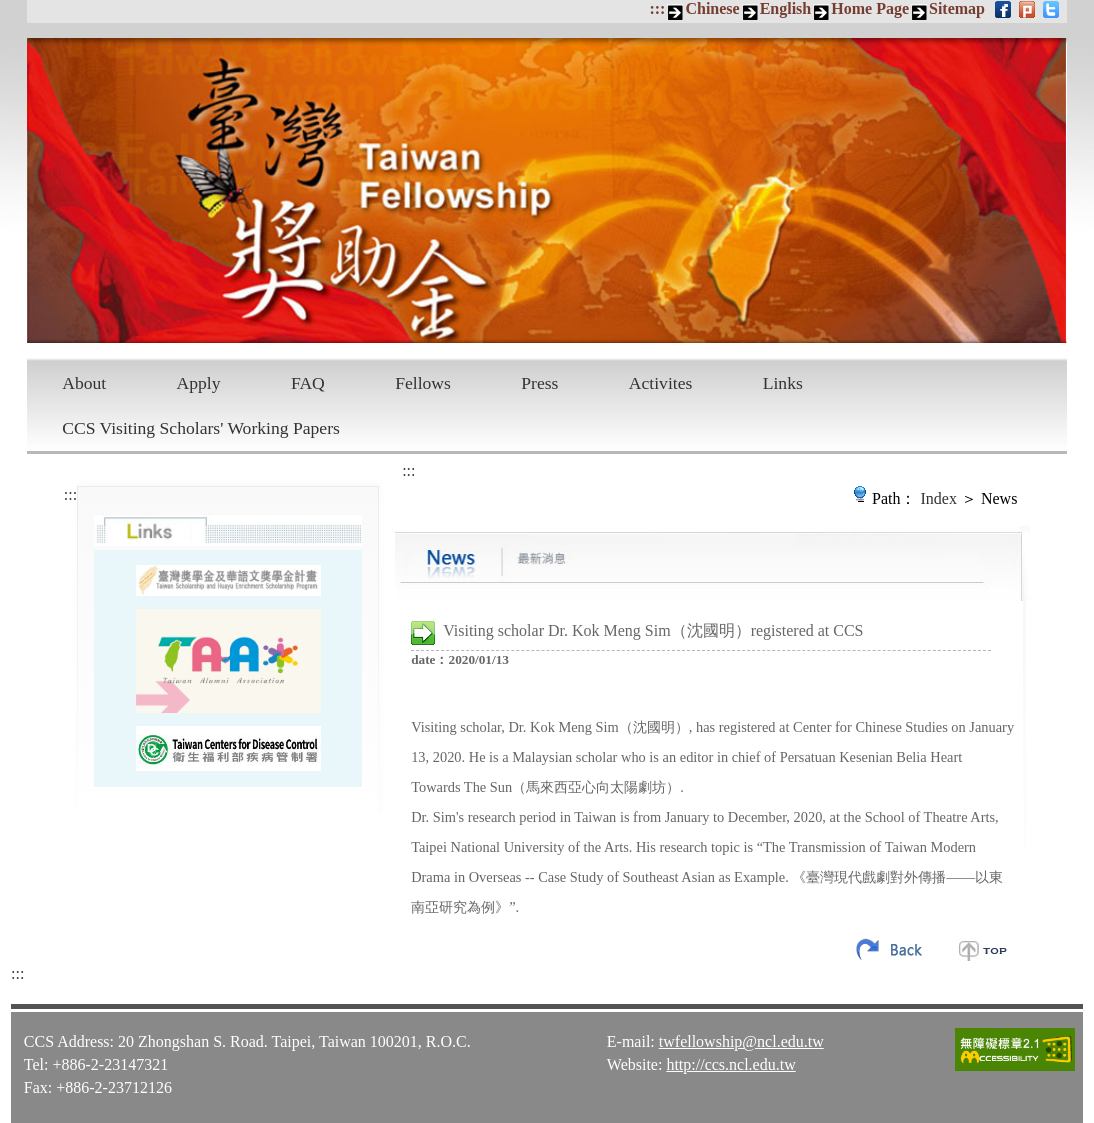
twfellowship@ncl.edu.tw (741, 1041)
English (786, 8)
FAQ (308, 383)
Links (783, 383)
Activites (661, 383)
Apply (199, 383)
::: (657, 8)
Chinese (712, 8)
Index (939, 498)
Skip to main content (10, 10)
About (84, 383)
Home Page (870, 8)
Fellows (423, 383)
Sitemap (957, 8)
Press (539, 383)
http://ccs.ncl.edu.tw (730, 1064)
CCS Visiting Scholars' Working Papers (201, 428)
